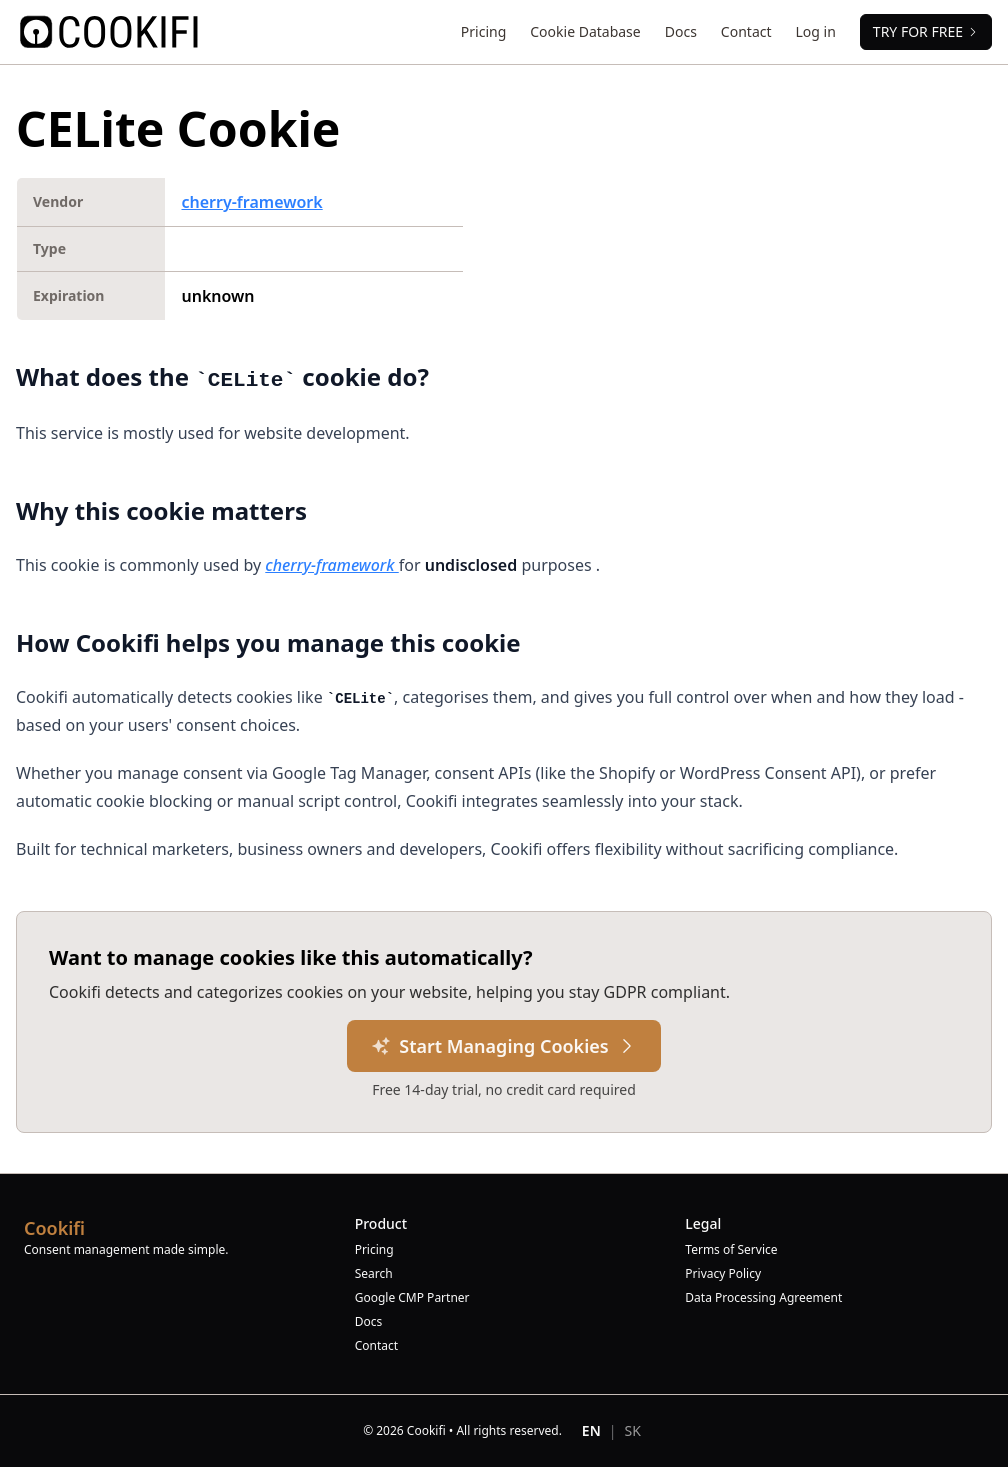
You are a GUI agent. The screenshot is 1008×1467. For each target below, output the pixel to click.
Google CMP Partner (412, 1298)
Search (374, 1274)
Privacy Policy (723, 1274)
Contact (746, 31)
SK (633, 1430)
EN (591, 1430)
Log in (816, 31)
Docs (681, 31)
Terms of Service (731, 1250)
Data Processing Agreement (763, 1298)
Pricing (483, 31)
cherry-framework (251, 202)
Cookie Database (585, 31)
